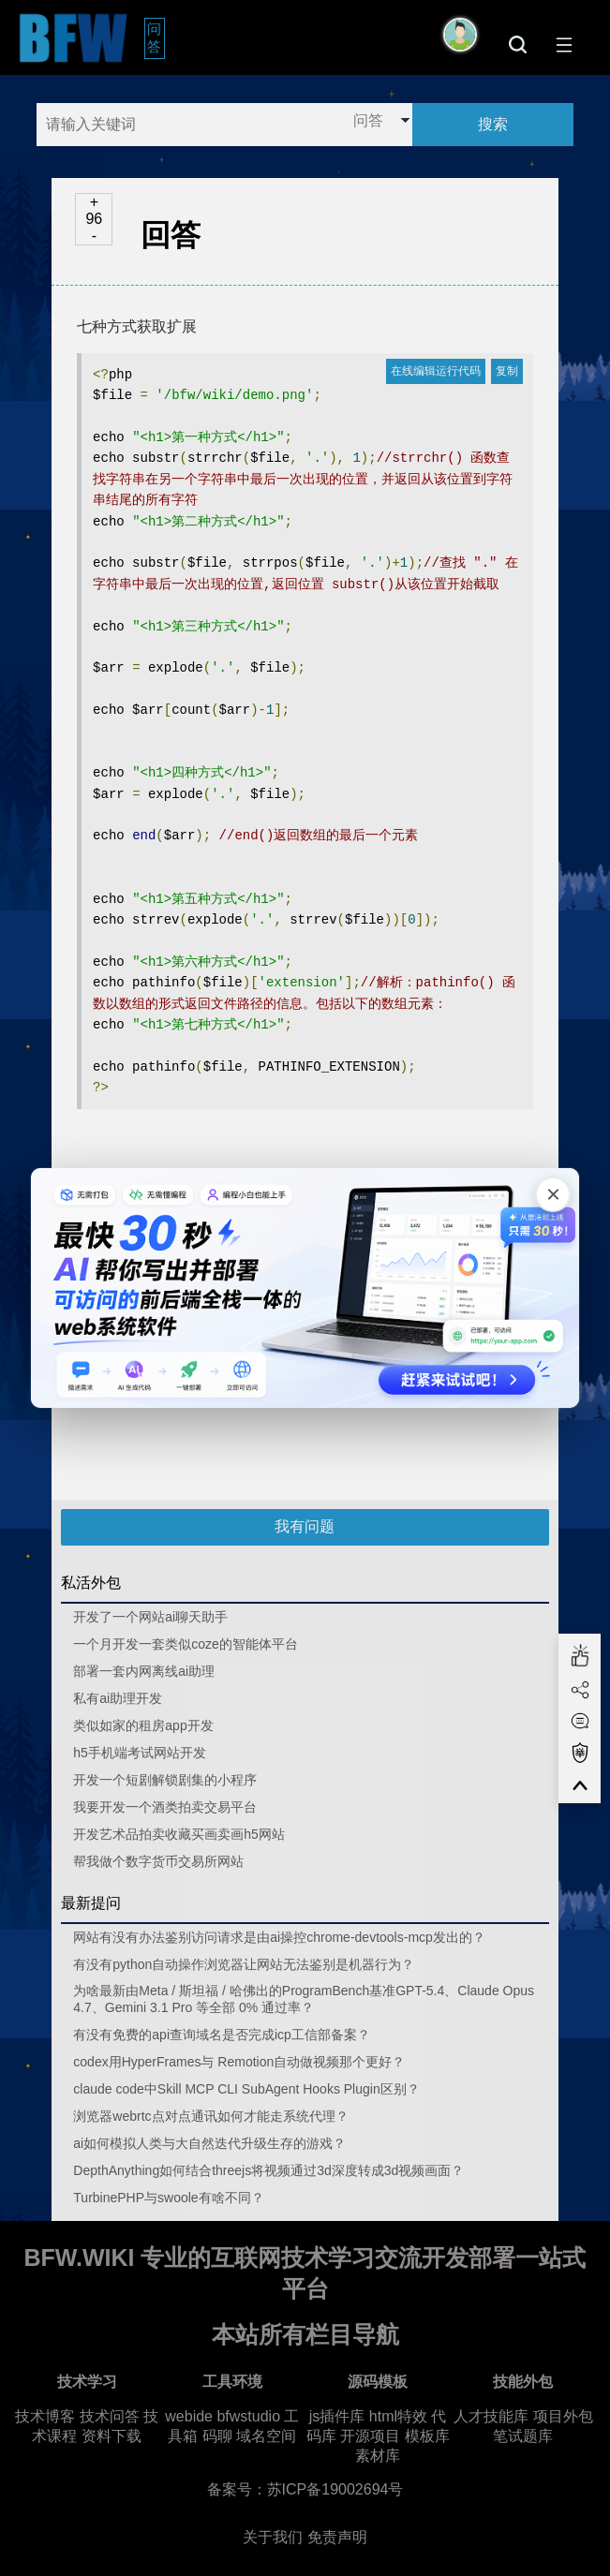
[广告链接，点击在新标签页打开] (305, 1287)
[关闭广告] (551, 1196)
